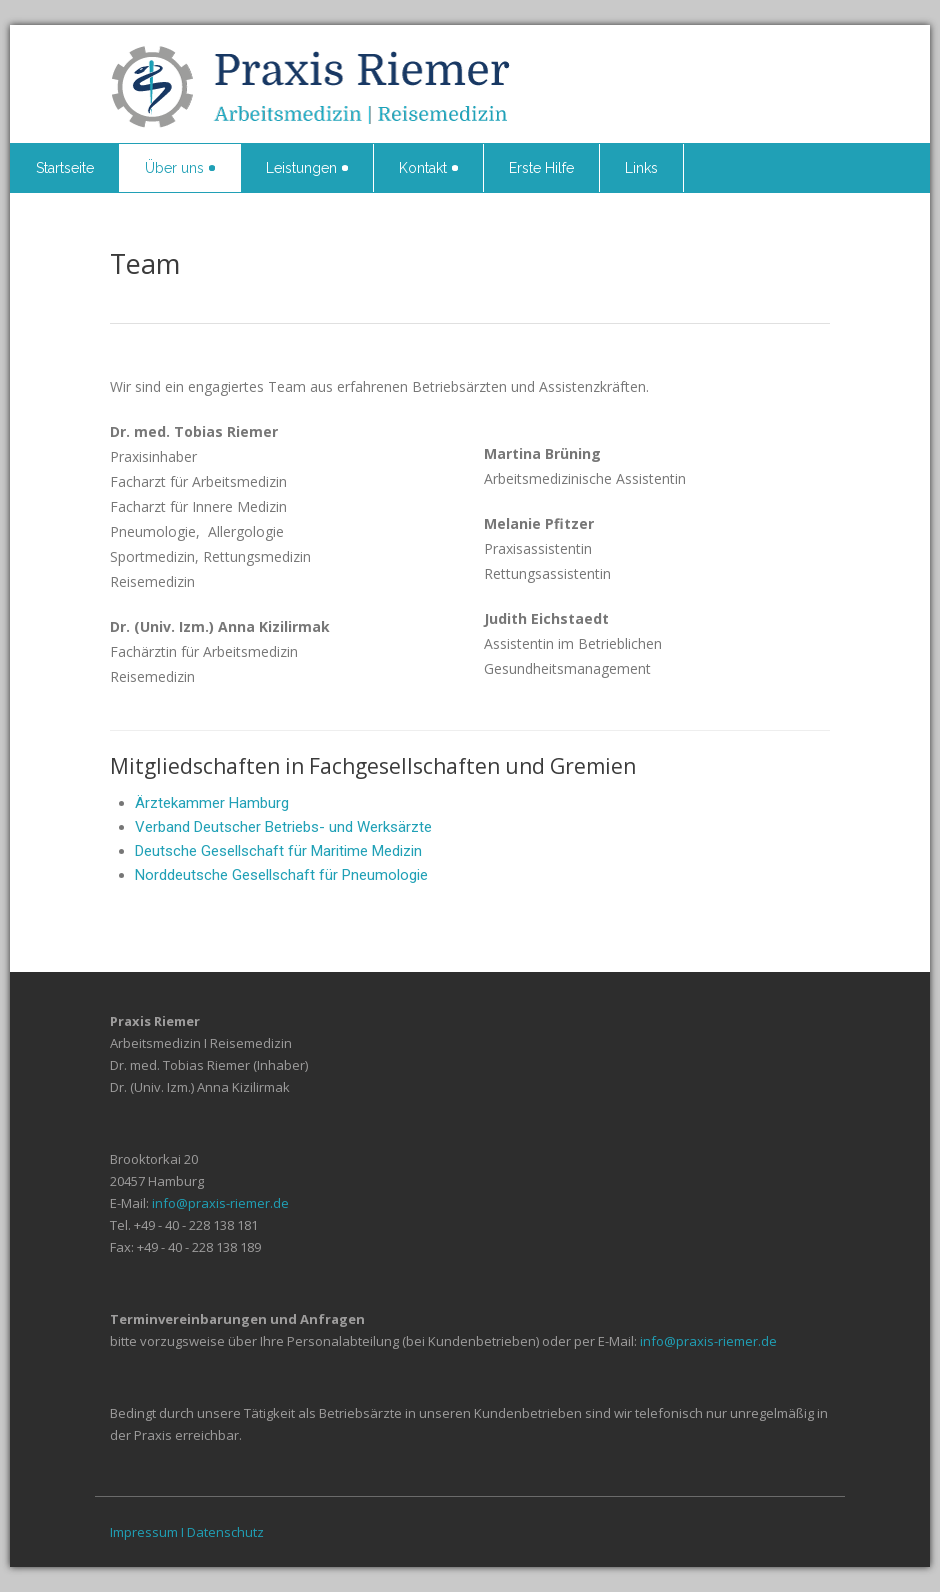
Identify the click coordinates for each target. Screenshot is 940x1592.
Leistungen (307, 168)
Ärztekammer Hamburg (212, 803)
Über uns (180, 168)
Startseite (65, 168)
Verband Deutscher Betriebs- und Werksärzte (283, 827)
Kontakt (428, 168)
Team (145, 263)
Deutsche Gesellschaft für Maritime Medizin (278, 851)
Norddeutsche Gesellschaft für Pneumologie (281, 875)
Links (641, 168)
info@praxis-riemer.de (220, 1203)
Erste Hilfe (541, 168)
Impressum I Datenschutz (187, 1532)
